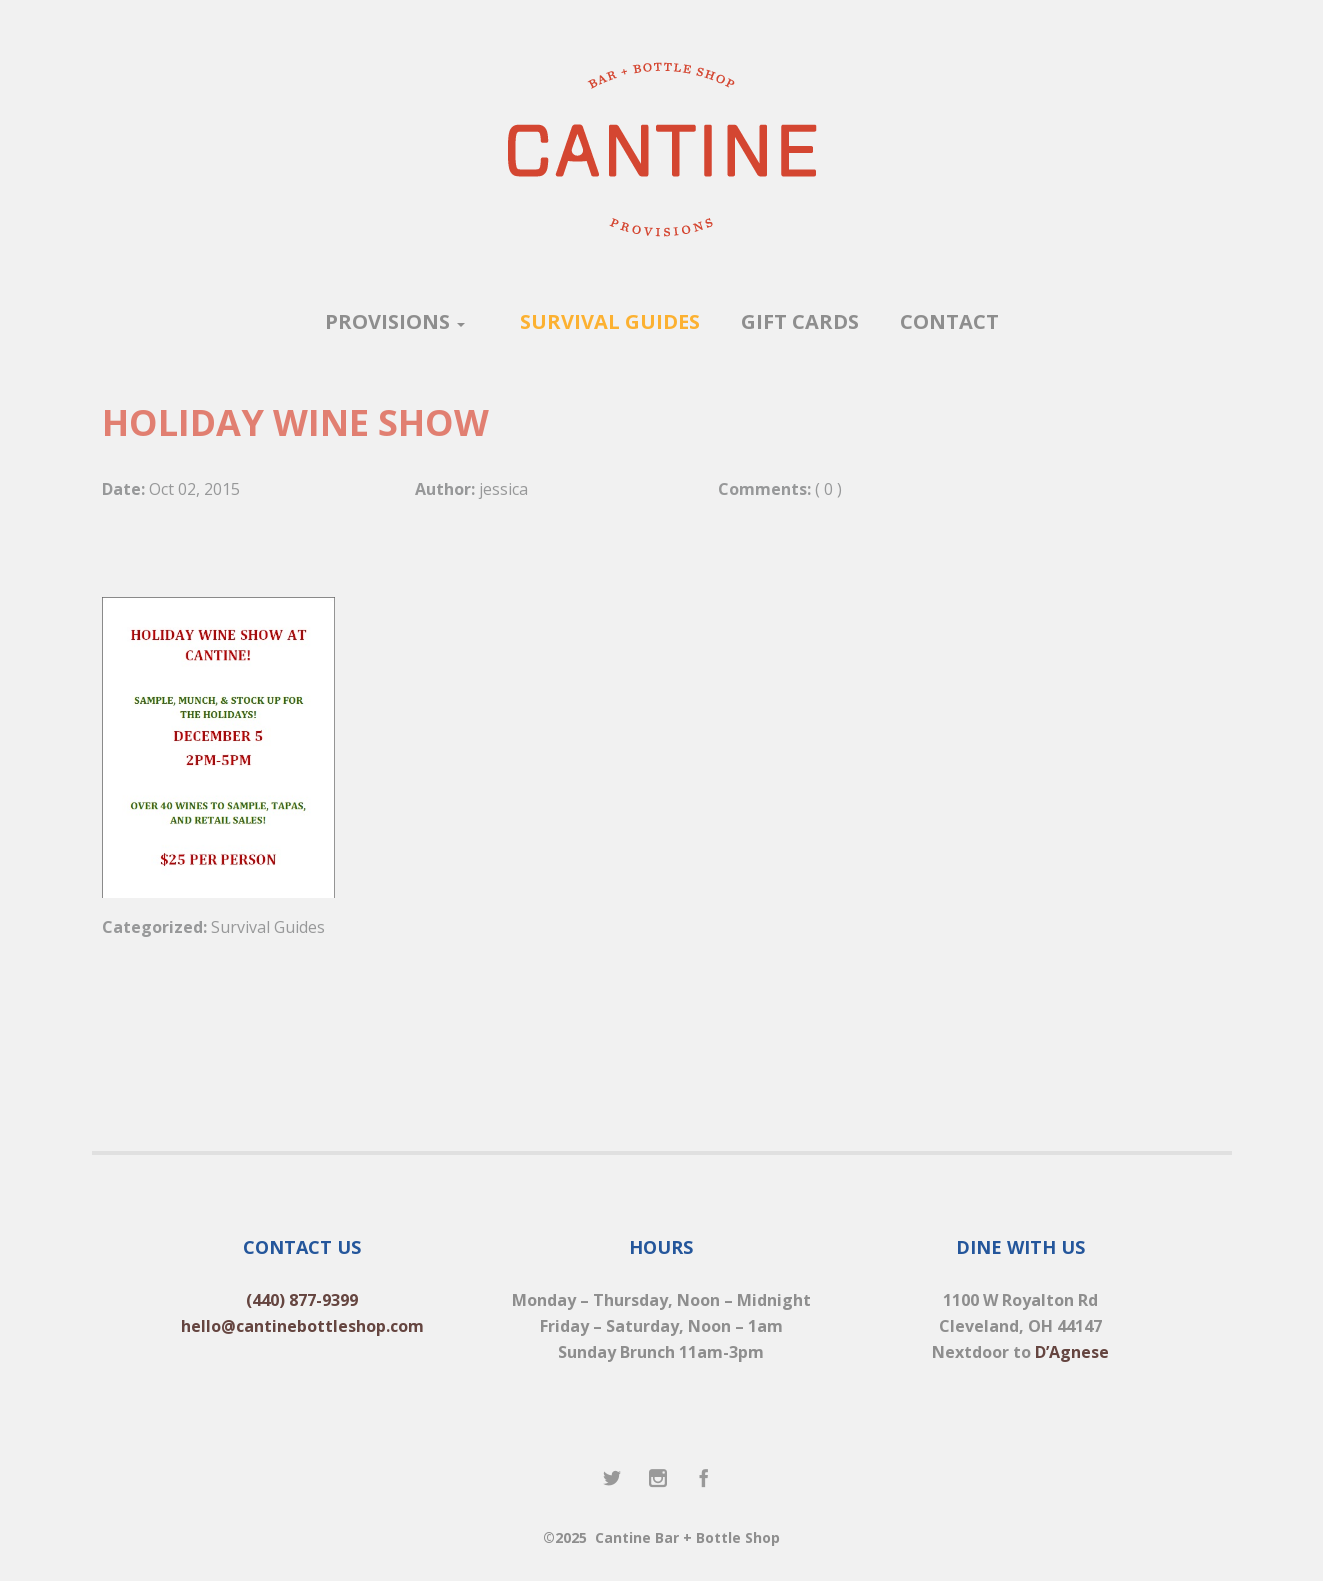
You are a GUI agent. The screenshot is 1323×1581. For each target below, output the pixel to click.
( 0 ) (828, 489)
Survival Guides (268, 927)
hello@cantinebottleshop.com (302, 1326)
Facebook (705, 1480)
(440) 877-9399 (302, 1300)
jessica (503, 489)
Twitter (613, 1480)
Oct (161, 489)
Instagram (659, 1480)
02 (187, 489)
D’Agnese (1072, 1352)
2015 (222, 489)
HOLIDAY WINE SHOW (295, 422)
